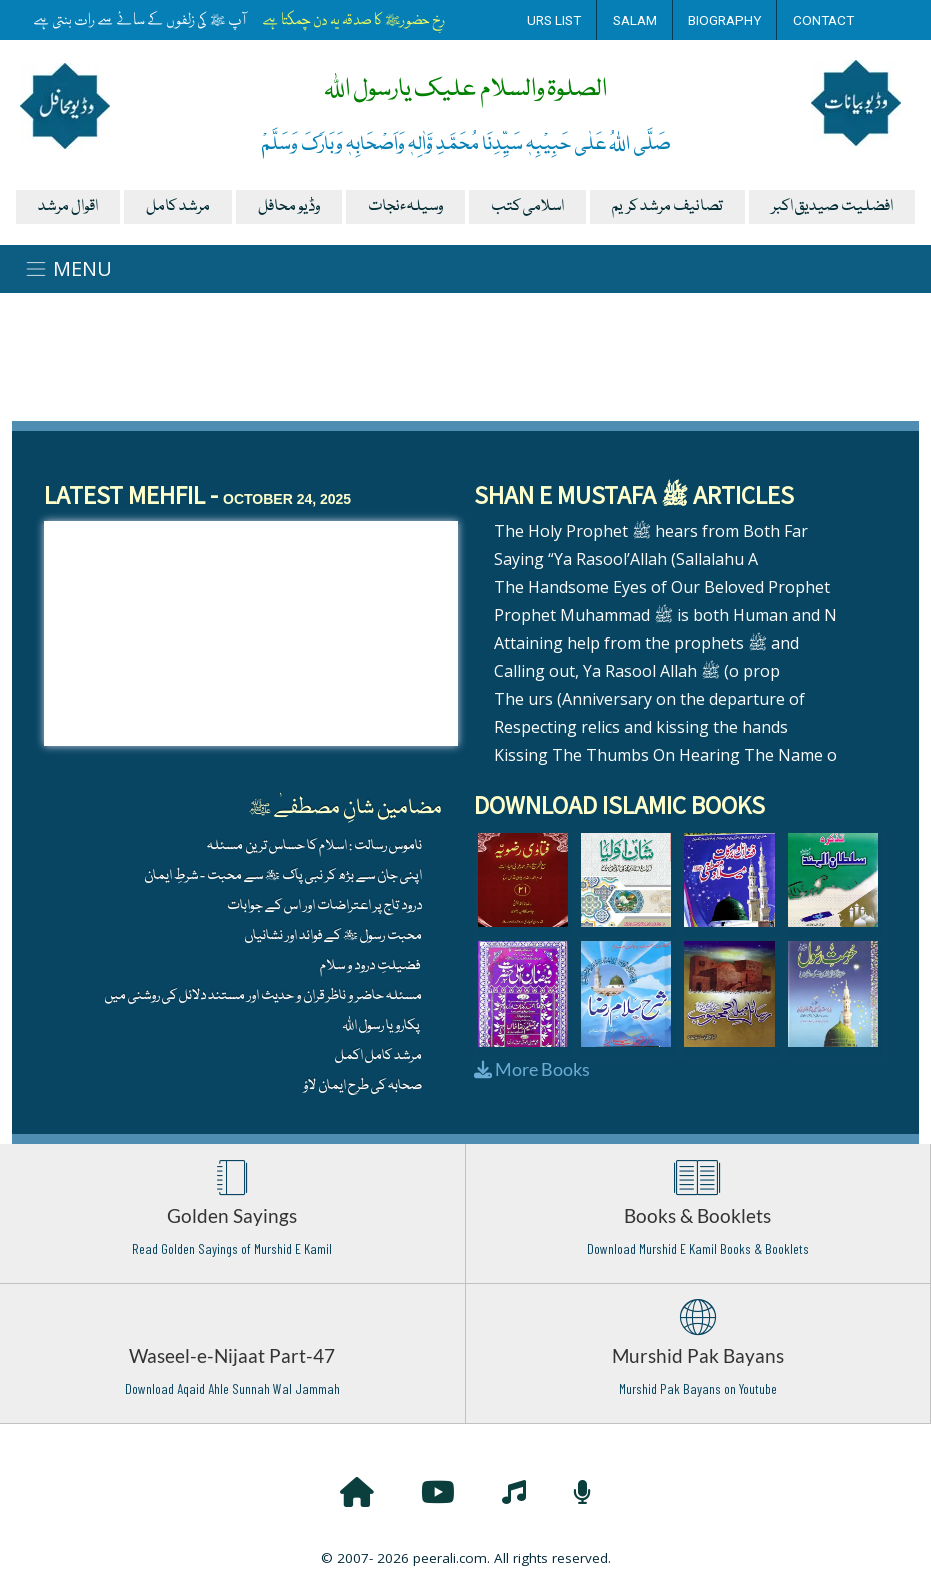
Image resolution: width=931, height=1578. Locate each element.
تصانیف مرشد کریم (667, 207)
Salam (635, 20)
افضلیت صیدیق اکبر (832, 207)
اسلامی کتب (527, 207)
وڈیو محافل (289, 207)
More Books (532, 1069)
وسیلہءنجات (405, 207)
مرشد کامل (178, 207)
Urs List (554, 20)
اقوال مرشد (68, 207)
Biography (724, 20)
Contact (823, 20)
